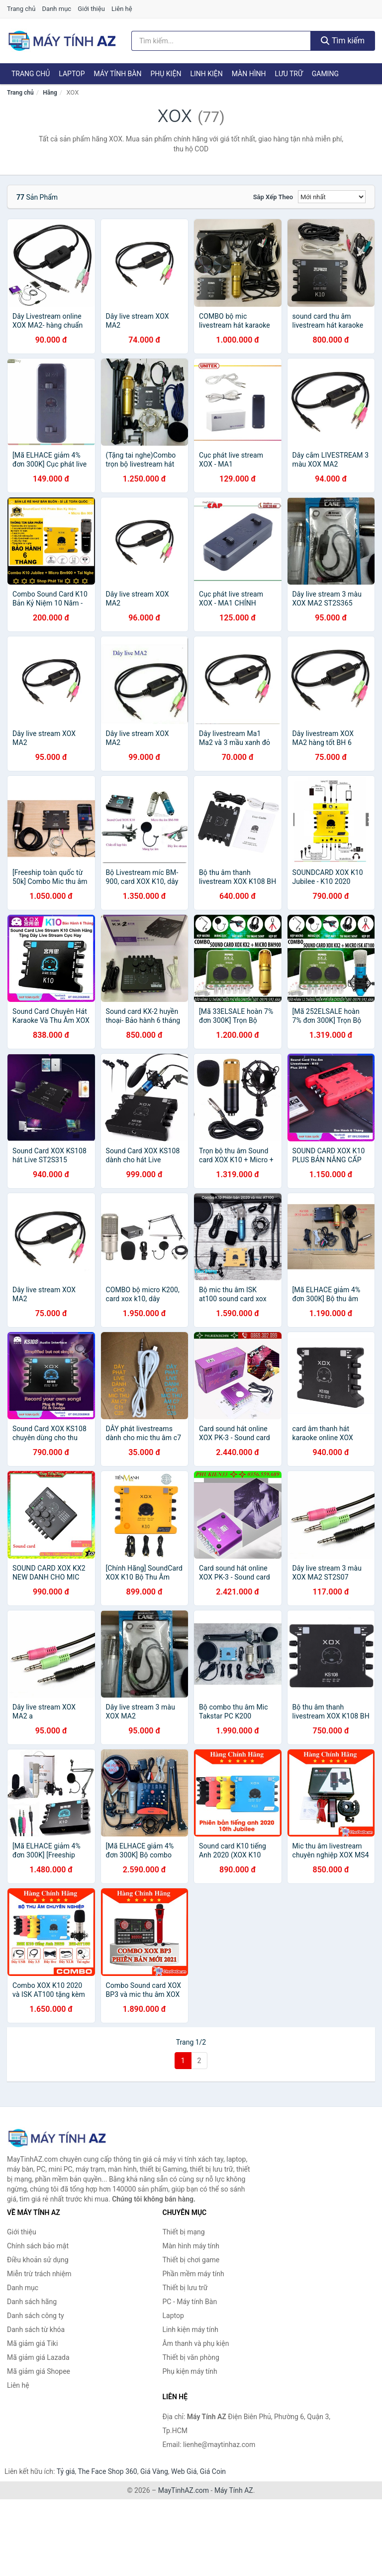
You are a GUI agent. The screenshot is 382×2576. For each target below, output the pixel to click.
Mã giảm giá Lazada (38, 2357)
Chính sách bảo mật (38, 2246)
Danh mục (57, 8)
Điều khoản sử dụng (38, 2260)
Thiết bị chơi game (191, 2260)
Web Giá (184, 2471)
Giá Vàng (154, 2471)
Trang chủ (21, 8)
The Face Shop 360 (107, 2471)
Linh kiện (206, 74)
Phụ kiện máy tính (190, 2371)
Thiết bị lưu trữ (185, 2288)
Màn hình (249, 74)
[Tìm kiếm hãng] (221, 41)
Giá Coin (213, 2471)
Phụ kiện (165, 74)
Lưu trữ (288, 74)
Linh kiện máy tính (190, 2329)
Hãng (50, 92)
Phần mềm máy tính (193, 2274)
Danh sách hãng (32, 2302)
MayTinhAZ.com (183, 2490)
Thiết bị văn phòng (191, 2357)
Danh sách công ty (35, 2316)
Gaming (325, 74)
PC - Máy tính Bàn (190, 2302)
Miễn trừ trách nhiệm (39, 2274)
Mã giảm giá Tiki (32, 2343)
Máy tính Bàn (118, 74)
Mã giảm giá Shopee (38, 2371)
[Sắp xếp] (332, 196)
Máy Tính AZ (233, 2490)
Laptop (72, 74)
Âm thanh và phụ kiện (196, 2343)
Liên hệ (121, 8)
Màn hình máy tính (191, 2246)
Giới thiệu (91, 8)
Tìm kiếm (343, 40)
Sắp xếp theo (273, 197)
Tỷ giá (66, 2471)
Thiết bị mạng (184, 2232)
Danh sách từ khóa (36, 2329)
